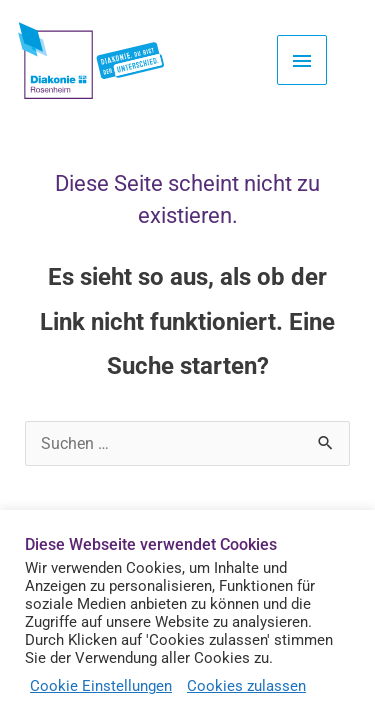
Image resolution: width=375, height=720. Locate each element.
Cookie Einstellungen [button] (101, 686)
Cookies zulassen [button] (246, 686)
